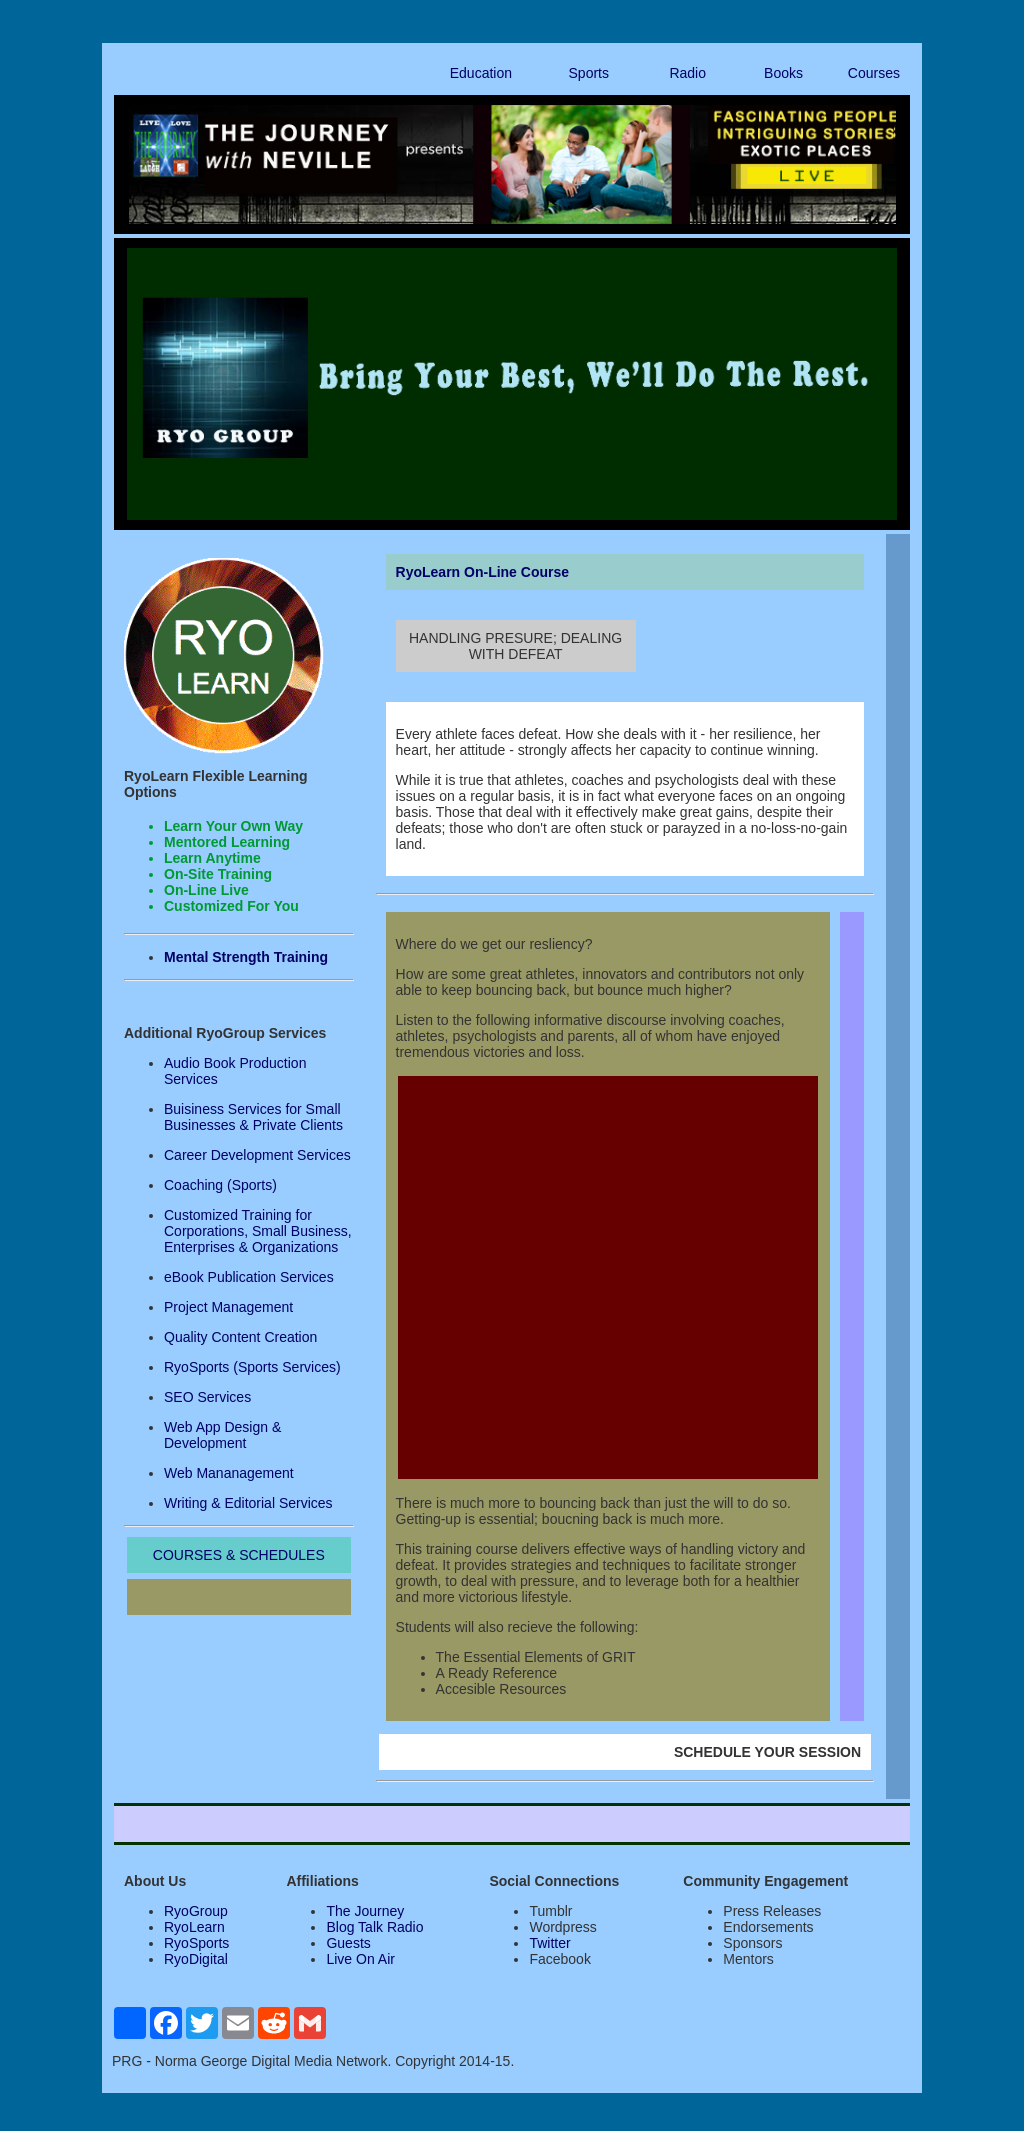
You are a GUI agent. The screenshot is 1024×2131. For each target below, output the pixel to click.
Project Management (228, 1307)
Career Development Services (257, 1155)
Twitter (549, 1943)
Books (783, 73)
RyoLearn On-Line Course (482, 572)
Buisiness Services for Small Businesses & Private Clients (253, 1117)
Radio (687, 73)
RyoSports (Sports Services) (252, 1367)
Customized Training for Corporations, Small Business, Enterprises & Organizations (258, 1231)
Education (481, 73)
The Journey (365, 1911)
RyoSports (196, 1943)
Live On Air (360, 1959)
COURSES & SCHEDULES (239, 1555)
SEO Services (207, 1397)
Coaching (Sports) (220, 1185)
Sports (589, 73)
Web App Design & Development (222, 1435)
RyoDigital (196, 1959)
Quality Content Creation (240, 1337)
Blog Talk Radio (374, 1927)
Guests (348, 1943)
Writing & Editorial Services (248, 1503)
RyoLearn (194, 1927)
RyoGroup (196, 1911)
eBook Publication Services (249, 1277)
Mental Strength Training (246, 957)
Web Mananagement (229, 1473)
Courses (874, 73)
